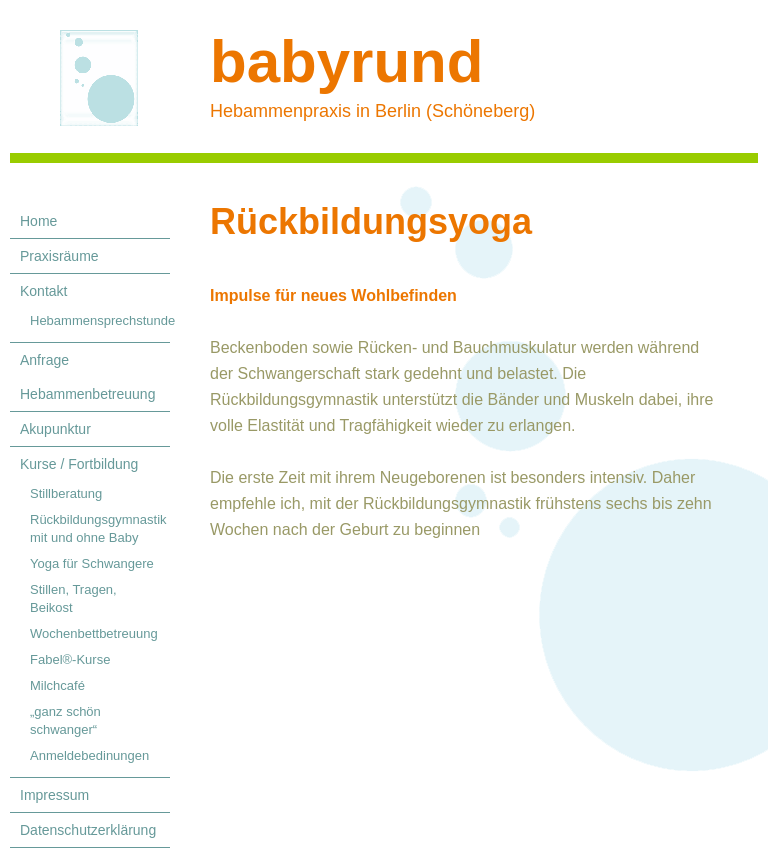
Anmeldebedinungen (89, 755)
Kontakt (43, 291)
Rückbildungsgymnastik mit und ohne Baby (98, 528)
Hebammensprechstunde (100, 320)
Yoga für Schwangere (92, 563)
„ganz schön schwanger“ (65, 720)
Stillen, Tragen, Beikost (73, 598)
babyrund (346, 61)
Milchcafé (57, 685)
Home (38, 221)
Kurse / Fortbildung (79, 464)
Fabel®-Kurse (70, 659)
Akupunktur (55, 429)
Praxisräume (59, 256)
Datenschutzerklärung (88, 830)
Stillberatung (66, 493)
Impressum (54, 795)
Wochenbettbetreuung (94, 633)
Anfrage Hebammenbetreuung (87, 377)
